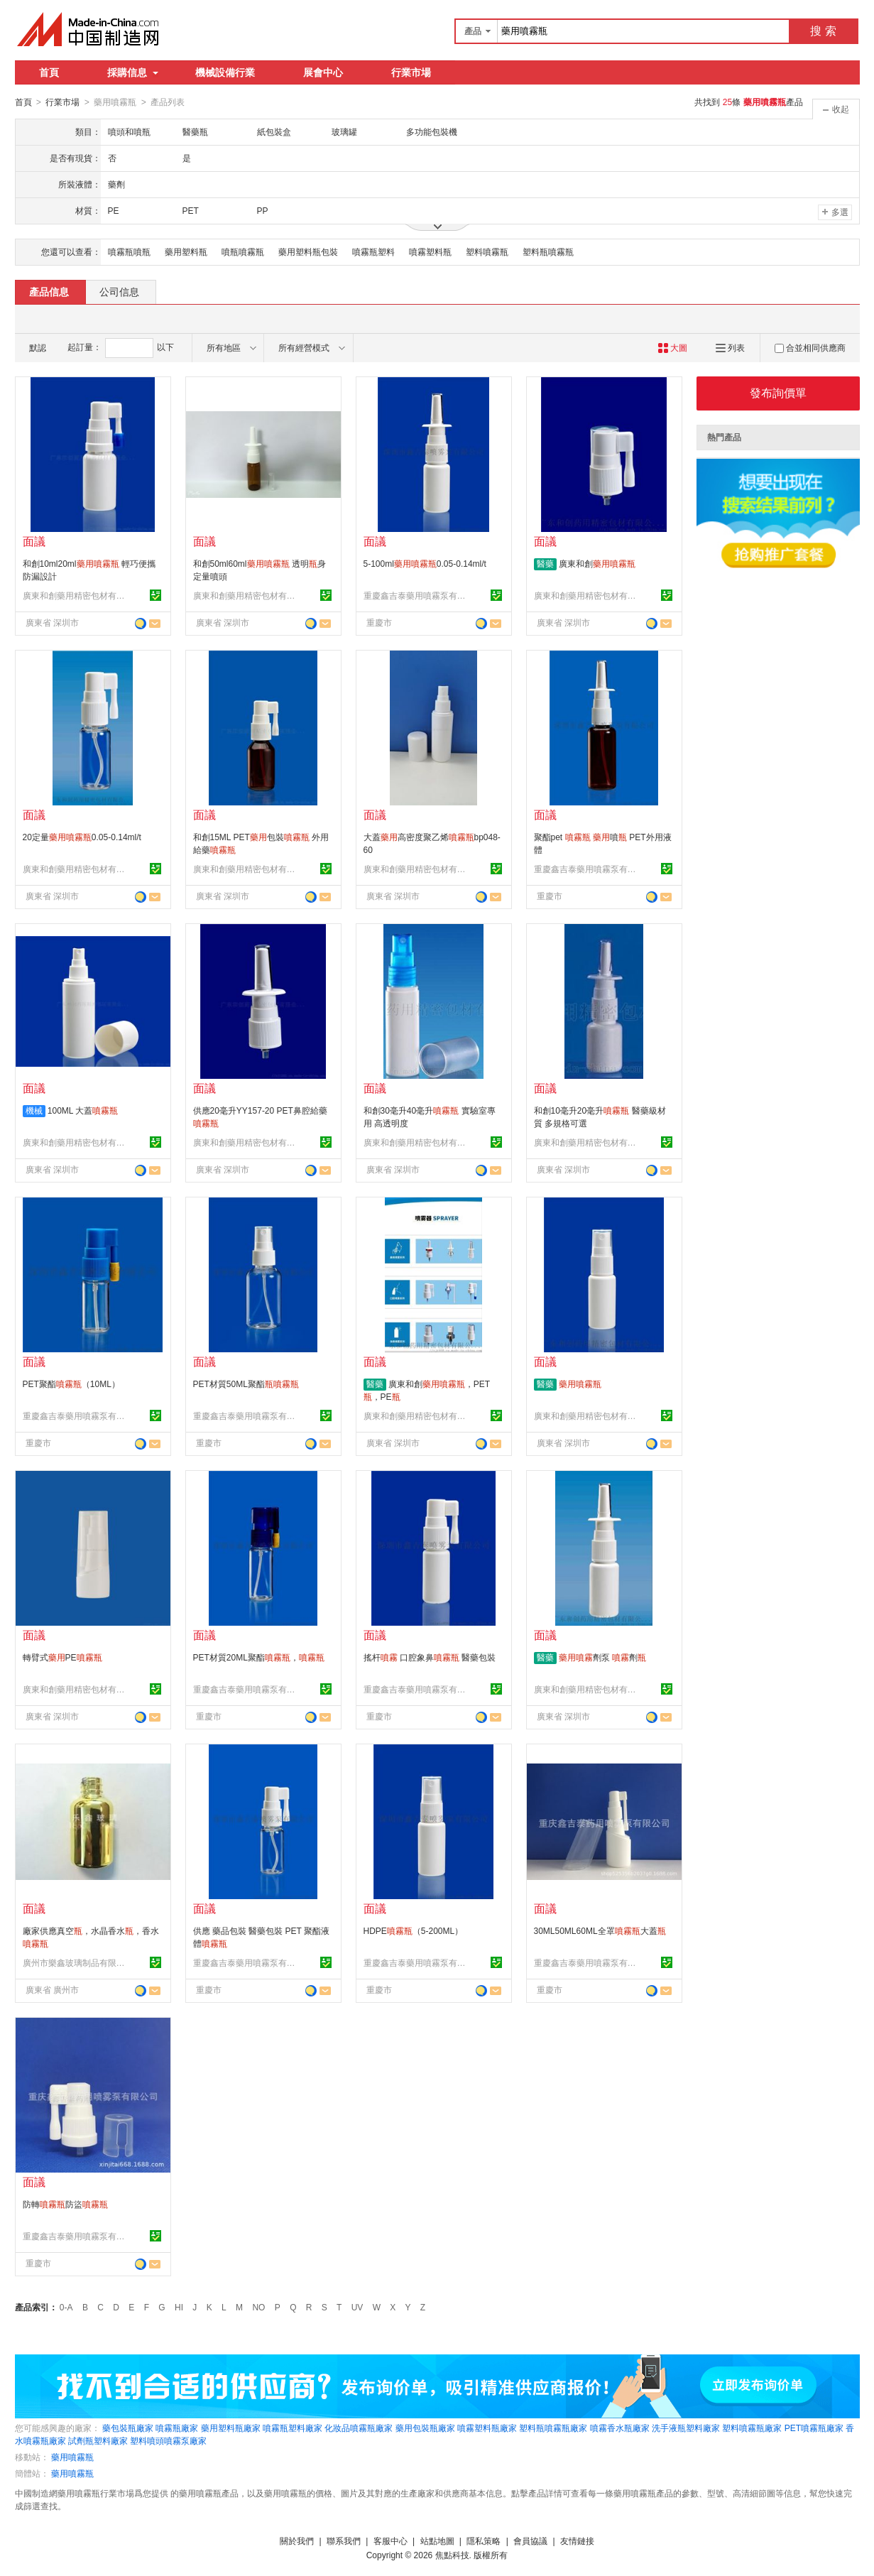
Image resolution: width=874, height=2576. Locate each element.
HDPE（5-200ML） (414, 1930)
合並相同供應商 (810, 347)
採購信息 (132, 72)
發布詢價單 (778, 392)
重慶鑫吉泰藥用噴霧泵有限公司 (417, 595)
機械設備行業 (225, 72)
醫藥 (545, 563)
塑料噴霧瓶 (487, 251)
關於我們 (297, 2540)
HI (179, 2307)
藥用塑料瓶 (186, 251)
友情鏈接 (577, 2540)
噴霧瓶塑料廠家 (292, 2428)
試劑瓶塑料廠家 (98, 2440)
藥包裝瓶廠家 (127, 2428)
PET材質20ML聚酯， (258, 1657)
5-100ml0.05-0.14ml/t (425, 563)
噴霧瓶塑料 (373, 251)
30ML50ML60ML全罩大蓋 (600, 1930)
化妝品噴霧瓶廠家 (358, 2428)
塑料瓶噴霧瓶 (548, 251)
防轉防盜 (65, 2204)
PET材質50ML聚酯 (246, 1383)
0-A (66, 2307)
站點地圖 (437, 2540)
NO (258, 2307)
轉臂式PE (62, 1657)
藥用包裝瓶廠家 (425, 2428)
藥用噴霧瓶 (72, 2457)
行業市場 (411, 72)
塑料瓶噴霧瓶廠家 (553, 2428)
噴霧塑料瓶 (430, 251)
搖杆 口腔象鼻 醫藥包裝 (430, 1657)
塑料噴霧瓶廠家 (752, 2428)
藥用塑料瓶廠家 (231, 2428)
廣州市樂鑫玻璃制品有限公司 (76, 1962)
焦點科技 (452, 2555)
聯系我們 (344, 2540)
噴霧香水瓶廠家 (620, 2428)
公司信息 (119, 291)
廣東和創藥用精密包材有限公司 (76, 595)
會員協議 (530, 2540)
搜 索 (823, 31)
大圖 (672, 347)
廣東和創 (597, 563)
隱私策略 (483, 2540)
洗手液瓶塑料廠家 (686, 2428)
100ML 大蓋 (83, 1110)
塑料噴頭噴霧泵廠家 (168, 2440)
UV (357, 2307)
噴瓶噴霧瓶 (243, 251)
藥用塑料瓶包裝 (308, 251)
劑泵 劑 (602, 1657)
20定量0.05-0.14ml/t (82, 837)
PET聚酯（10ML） (71, 1383)
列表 (730, 347)
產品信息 (49, 291)
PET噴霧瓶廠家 (814, 2428)
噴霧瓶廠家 (176, 2428)
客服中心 (390, 2540)
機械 (34, 1110)
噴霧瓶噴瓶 (129, 251)
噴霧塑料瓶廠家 (487, 2428)
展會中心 (323, 72)
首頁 (49, 72)
